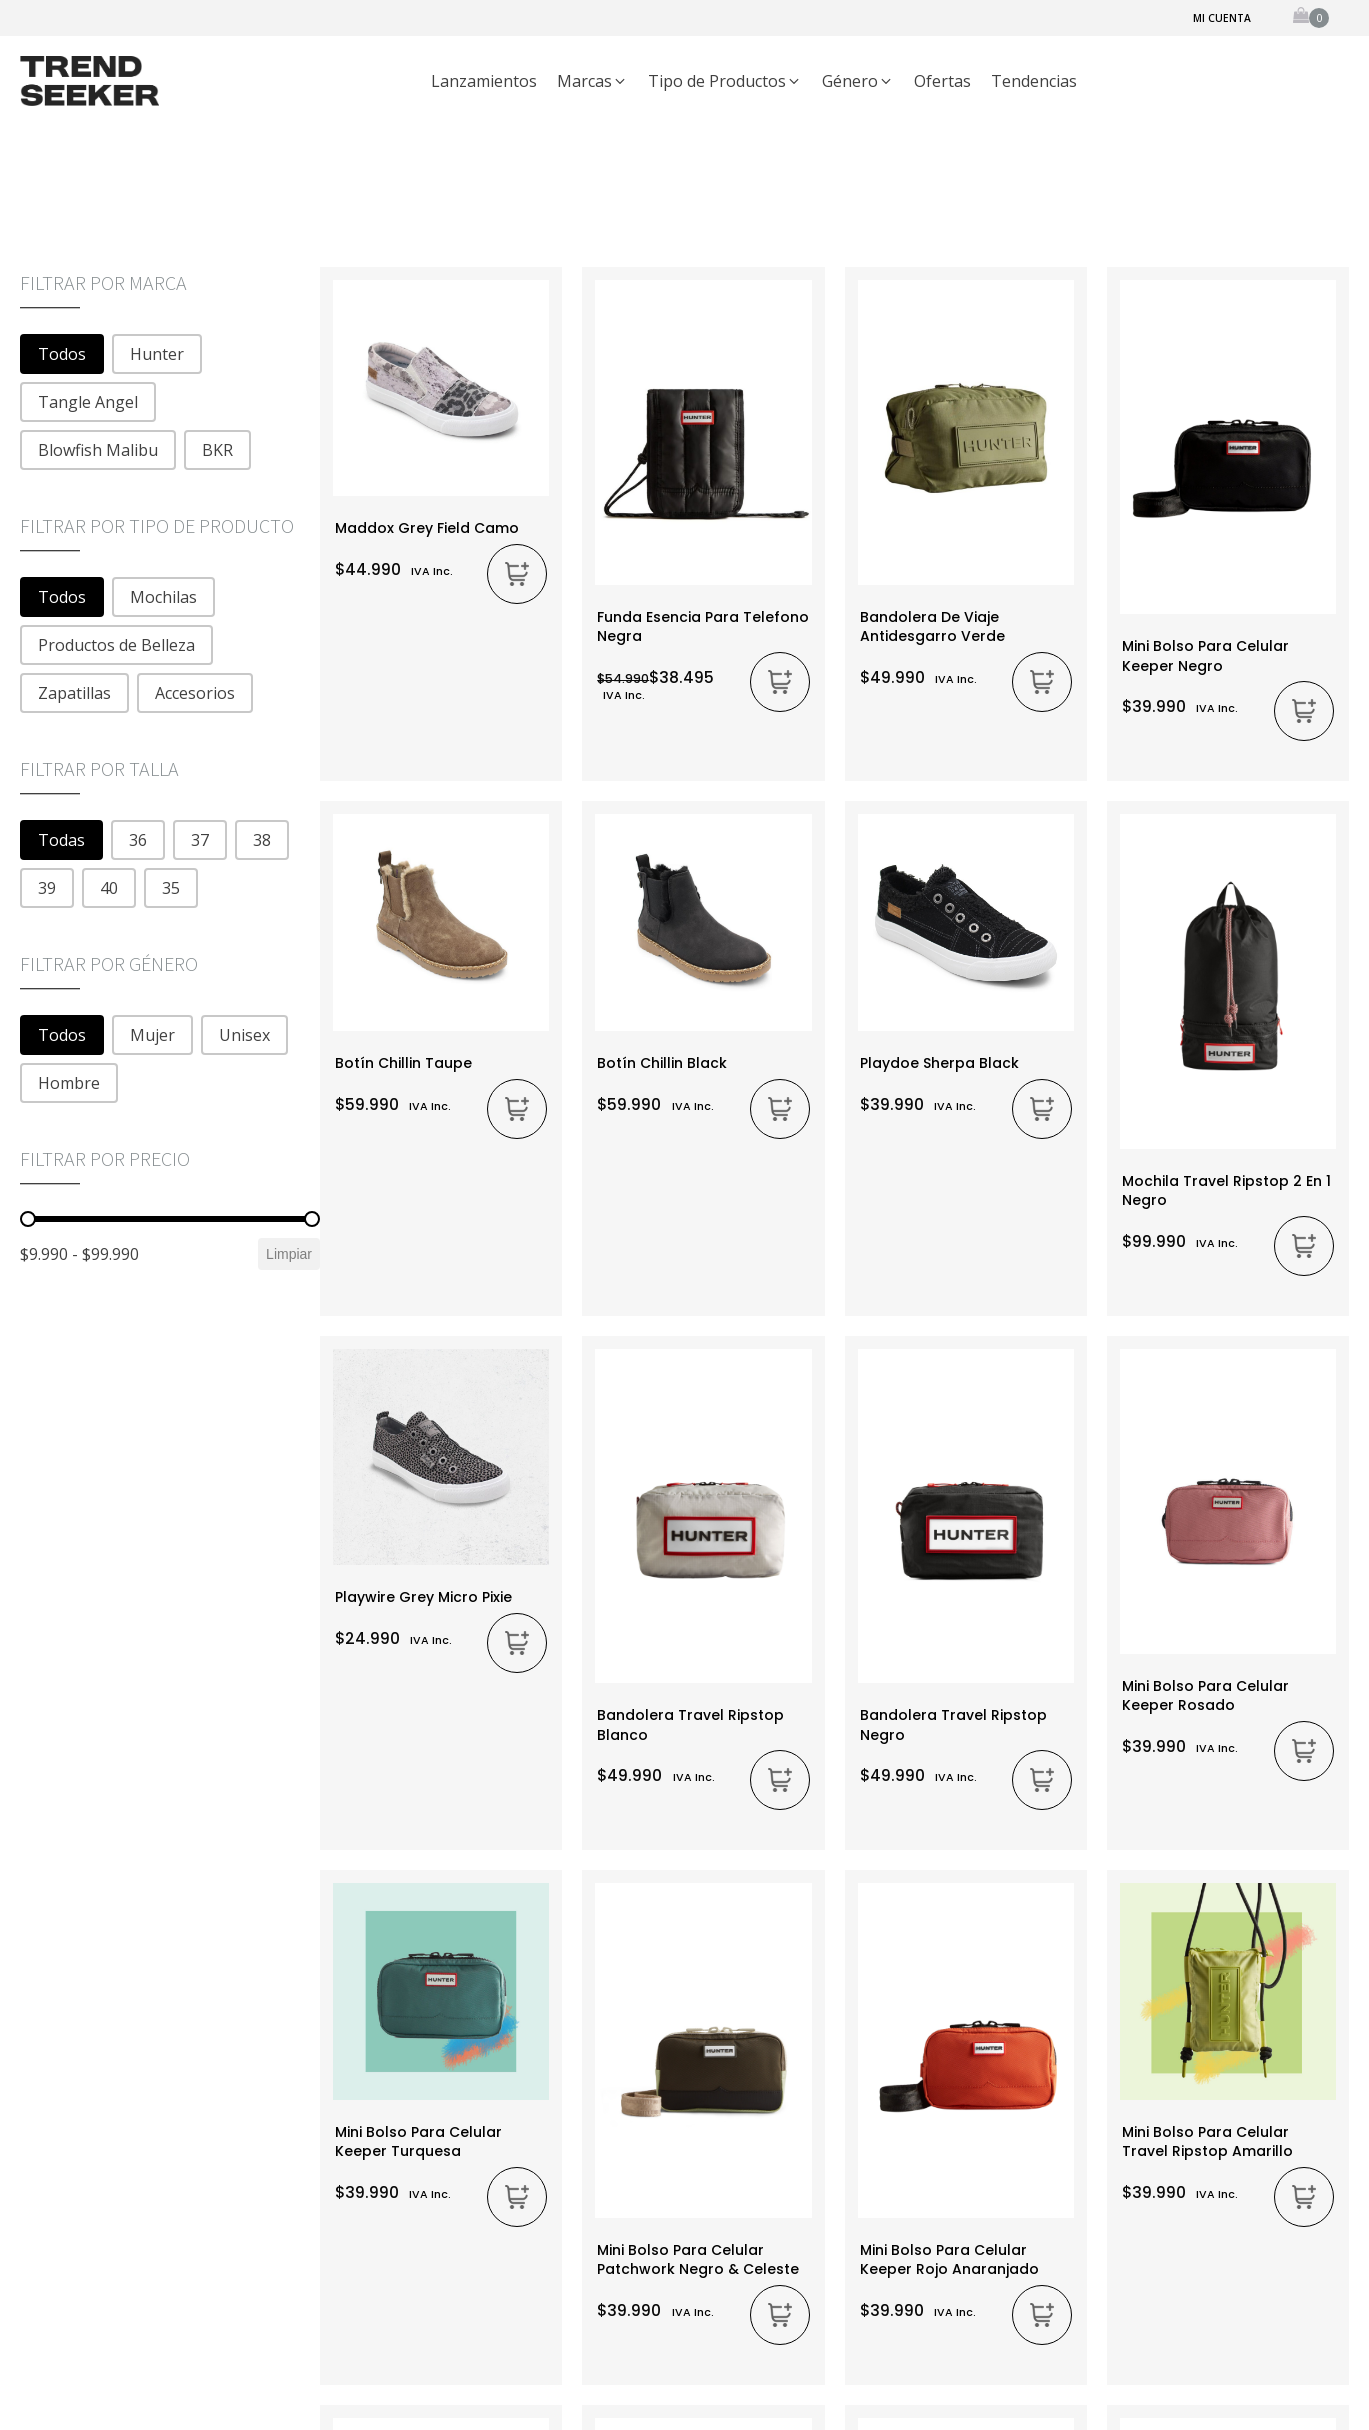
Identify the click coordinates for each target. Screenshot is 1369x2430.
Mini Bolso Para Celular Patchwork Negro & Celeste (698, 2259)
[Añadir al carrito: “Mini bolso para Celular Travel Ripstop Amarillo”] (1304, 2197)
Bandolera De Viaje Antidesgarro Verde (932, 626)
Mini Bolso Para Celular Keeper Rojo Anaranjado (949, 2259)
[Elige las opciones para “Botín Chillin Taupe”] (517, 1109)
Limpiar (289, 1254)
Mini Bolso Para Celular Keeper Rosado (1205, 1695)
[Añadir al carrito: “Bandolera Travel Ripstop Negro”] (1042, 1780)
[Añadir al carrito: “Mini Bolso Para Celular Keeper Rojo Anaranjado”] (1042, 2315)
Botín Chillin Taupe (403, 1063)
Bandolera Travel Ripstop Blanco (690, 1724)
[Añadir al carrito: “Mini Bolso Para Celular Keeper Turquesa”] (517, 2197)
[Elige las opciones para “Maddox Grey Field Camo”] (517, 574)
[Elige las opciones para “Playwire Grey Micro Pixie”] (517, 1643)
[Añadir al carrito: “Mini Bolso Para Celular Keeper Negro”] (1304, 711)
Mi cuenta (1222, 18)
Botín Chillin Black (662, 1063)
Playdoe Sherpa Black (939, 1063)
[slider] (28, 1219)
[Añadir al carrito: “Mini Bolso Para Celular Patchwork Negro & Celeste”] (780, 2315)
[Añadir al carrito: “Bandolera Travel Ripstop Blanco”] (780, 1780)
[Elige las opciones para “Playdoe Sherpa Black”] (1042, 1109)
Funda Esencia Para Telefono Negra (703, 626)
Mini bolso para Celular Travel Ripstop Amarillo (1207, 2141)
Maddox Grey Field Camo (427, 528)
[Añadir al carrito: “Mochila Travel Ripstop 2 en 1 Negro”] (1304, 1246)
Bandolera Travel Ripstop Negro (953, 1724)
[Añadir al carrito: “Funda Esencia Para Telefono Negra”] (780, 682)
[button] (592, 82)
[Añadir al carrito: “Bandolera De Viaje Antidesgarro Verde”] (1042, 682)
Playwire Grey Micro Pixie (423, 1597)
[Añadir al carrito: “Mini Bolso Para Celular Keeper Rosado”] (1304, 1751)
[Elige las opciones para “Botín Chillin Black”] (780, 1109)
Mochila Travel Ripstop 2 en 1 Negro (1226, 1190)
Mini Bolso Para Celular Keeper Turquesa (418, 2141)
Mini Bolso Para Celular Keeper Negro (1205, 655)
